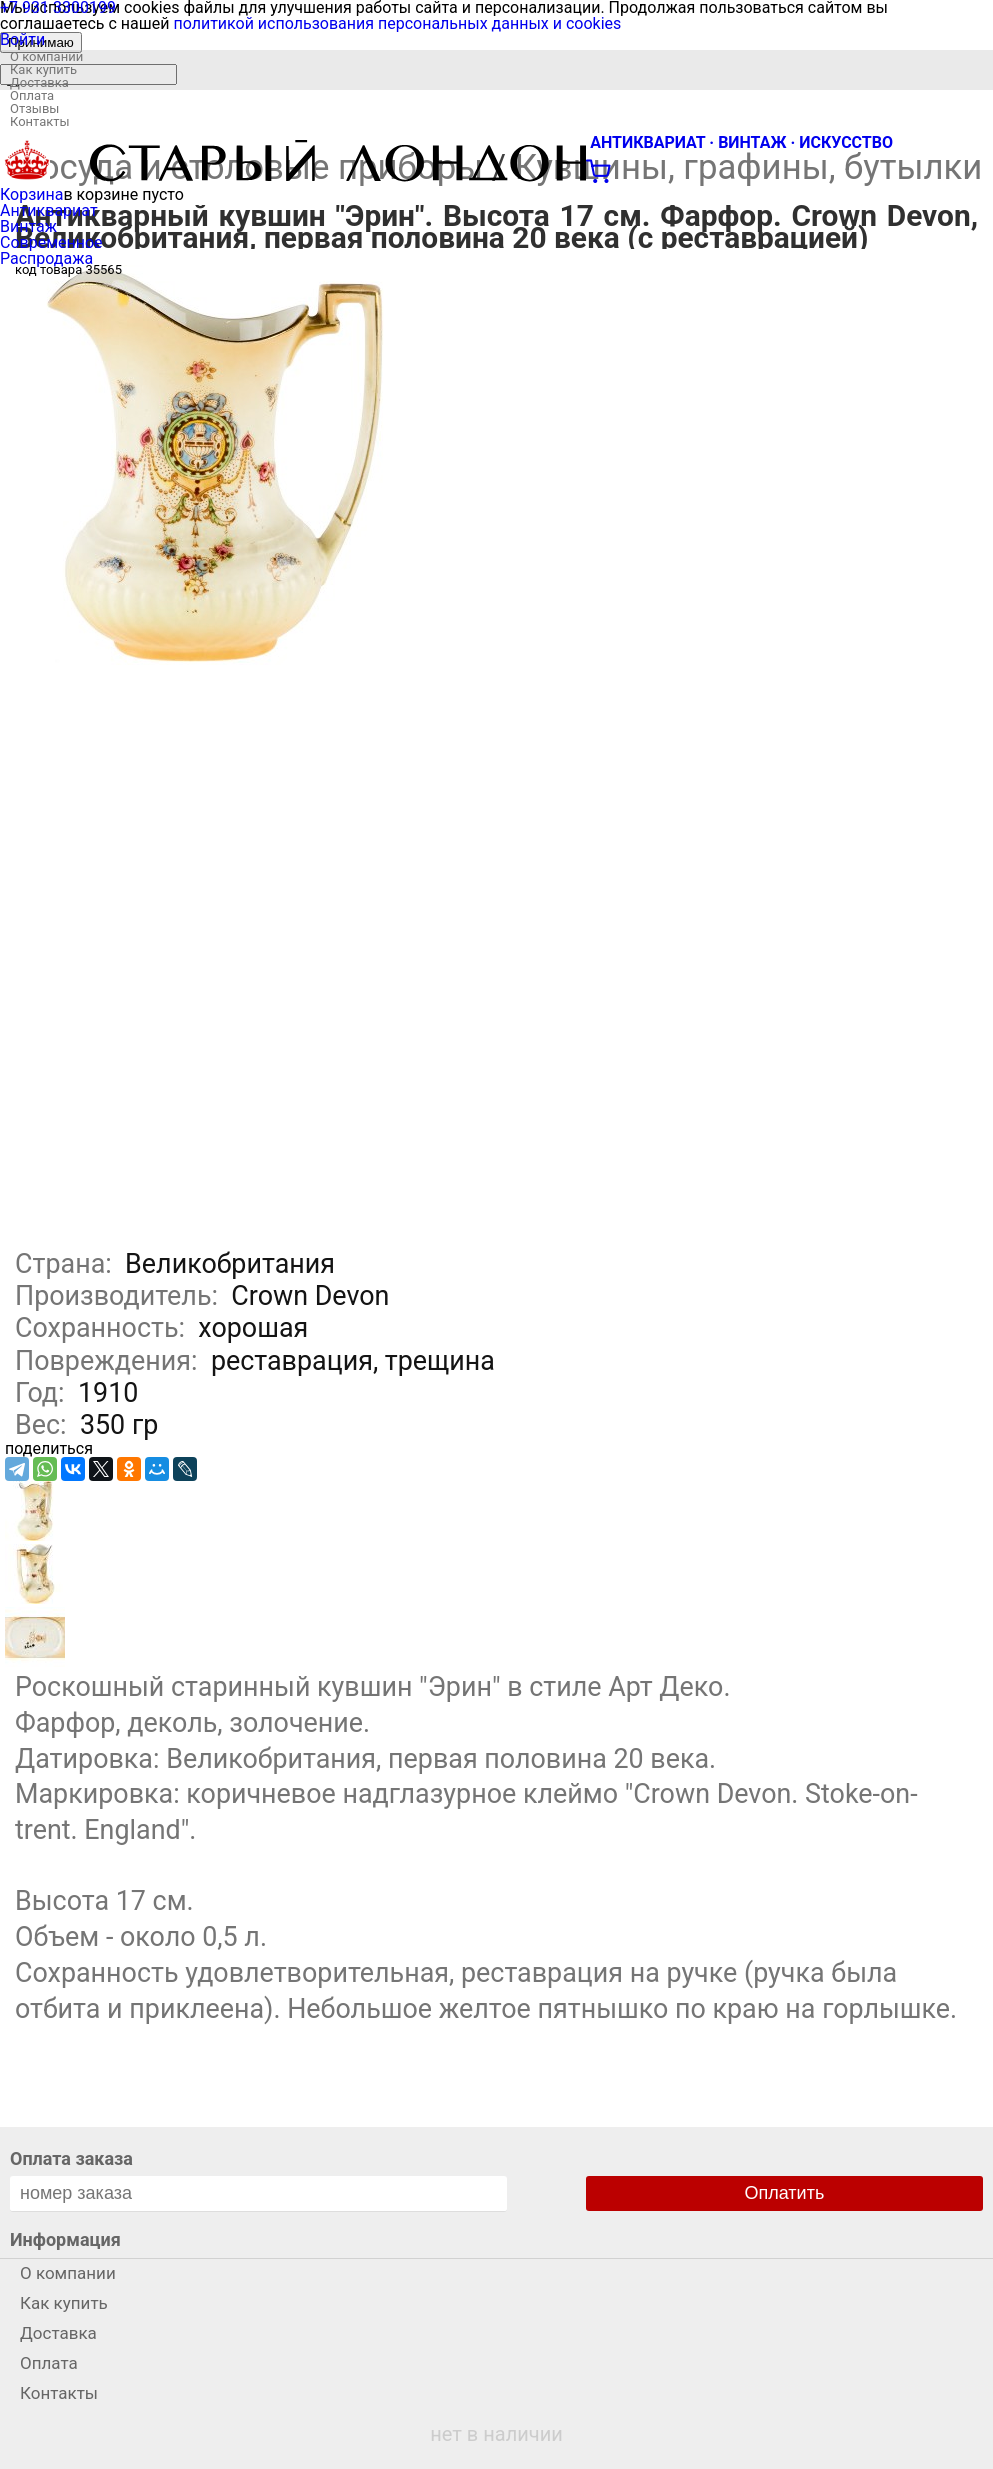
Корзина (31, 194)
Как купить (43, 69)
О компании (46, 56)
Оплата (32, 95)
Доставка (39, 82)
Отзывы (34, 108)
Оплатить (785, 2193)
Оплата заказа (71, 2158)
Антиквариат (49, 210)
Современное (51, 242)
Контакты (40, 121)
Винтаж (28, 226)
